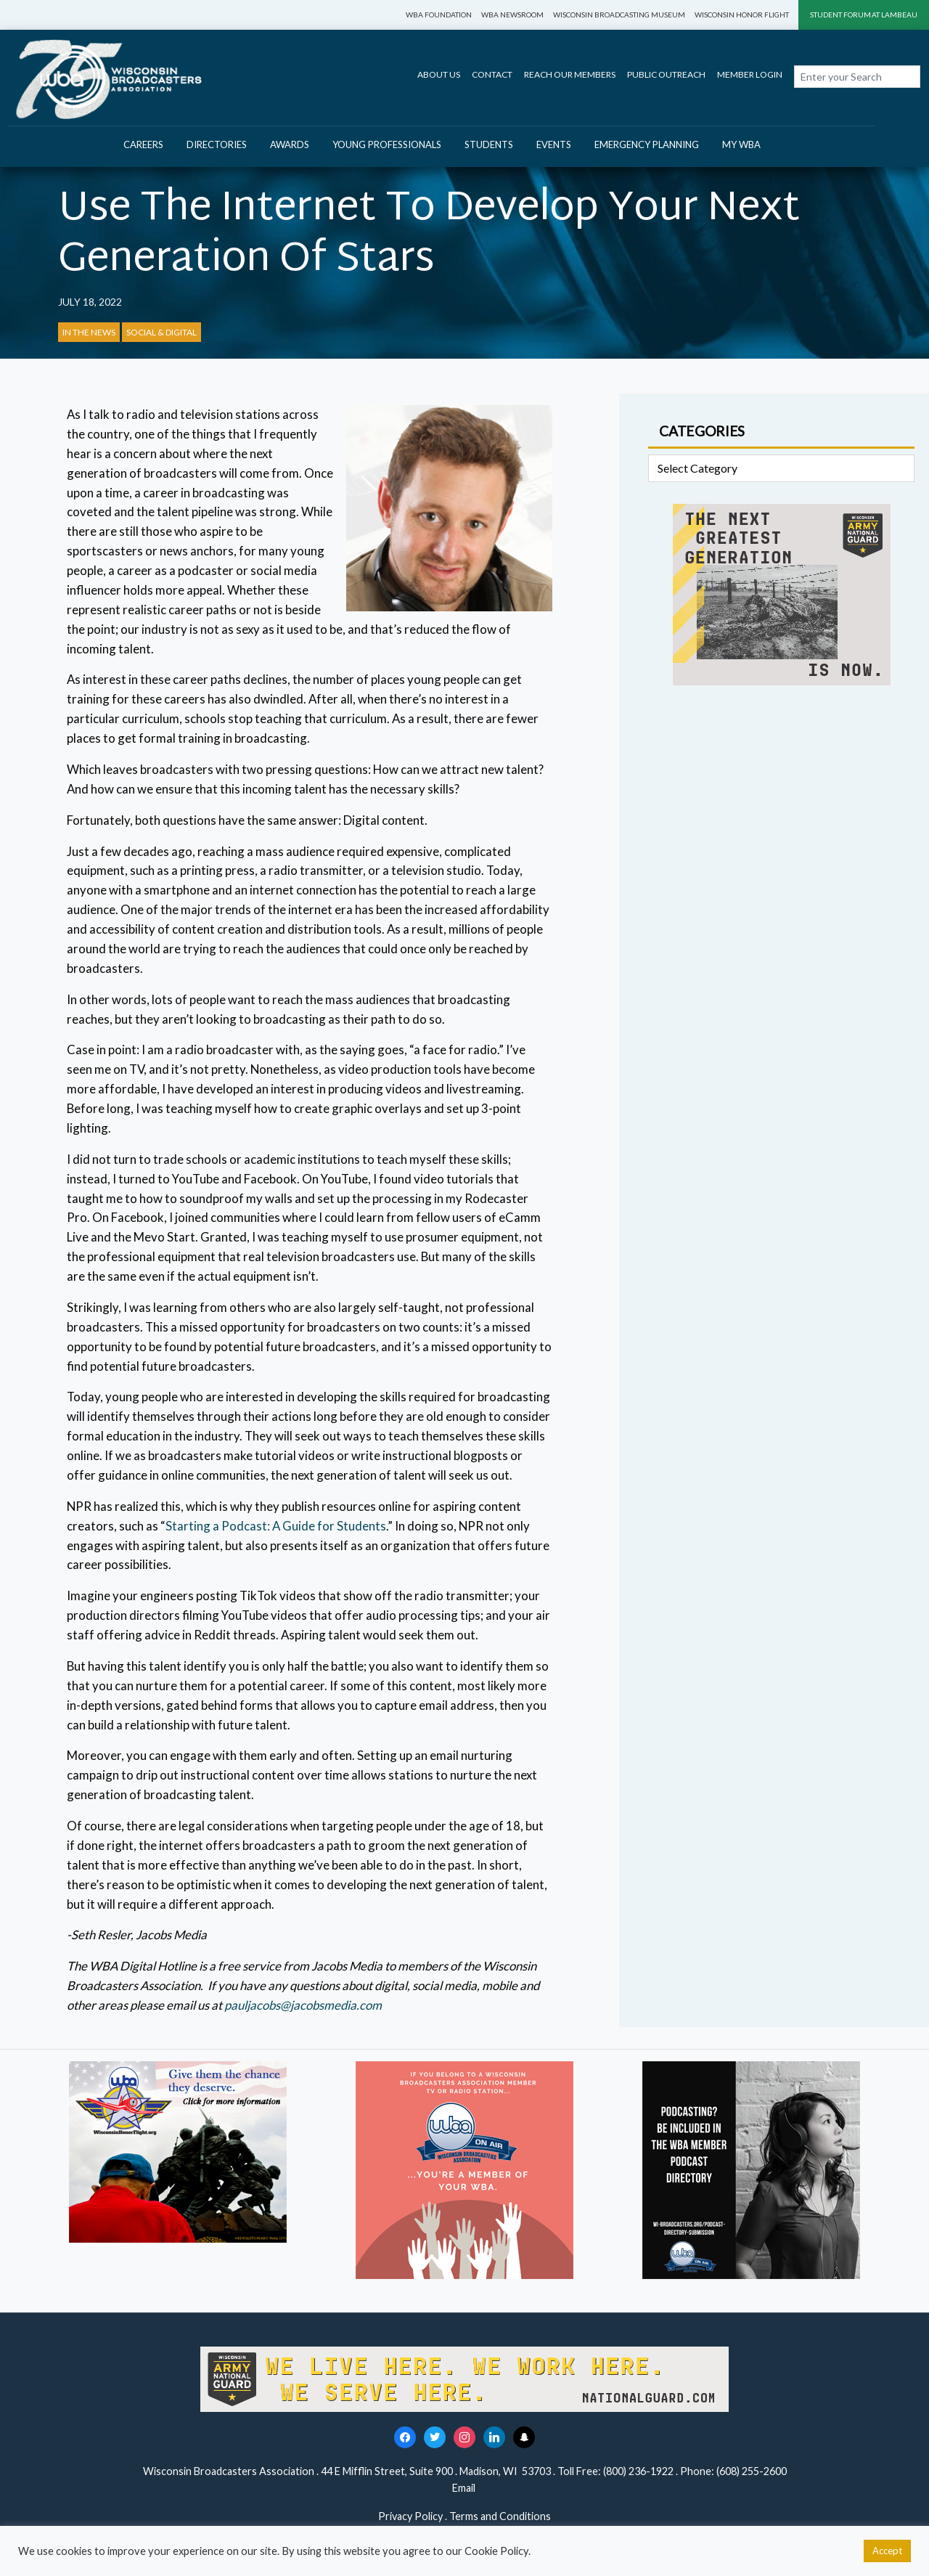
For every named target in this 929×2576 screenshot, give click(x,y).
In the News (88, 332)
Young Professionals (386, 144)
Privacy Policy (410, 2516)
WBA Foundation (439, 14)
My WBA (741, 144)
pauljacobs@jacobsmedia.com (303, 2005)
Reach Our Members (569, 74)
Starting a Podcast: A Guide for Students (275, 1525)
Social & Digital (161, 332)
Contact (492, 74)
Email (465, 2488)
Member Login (749, 74)
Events (553, 144)
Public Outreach (666, 74)
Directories (217, 144)
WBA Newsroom (512, 14)
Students (488, 144)
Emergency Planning (646, 144)
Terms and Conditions (500, 2516)
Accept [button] (887, 2550)
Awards (289, 144)
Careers (143, 144)
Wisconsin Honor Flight (742, 14)
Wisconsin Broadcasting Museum (619, 14)
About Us (438, 74)
